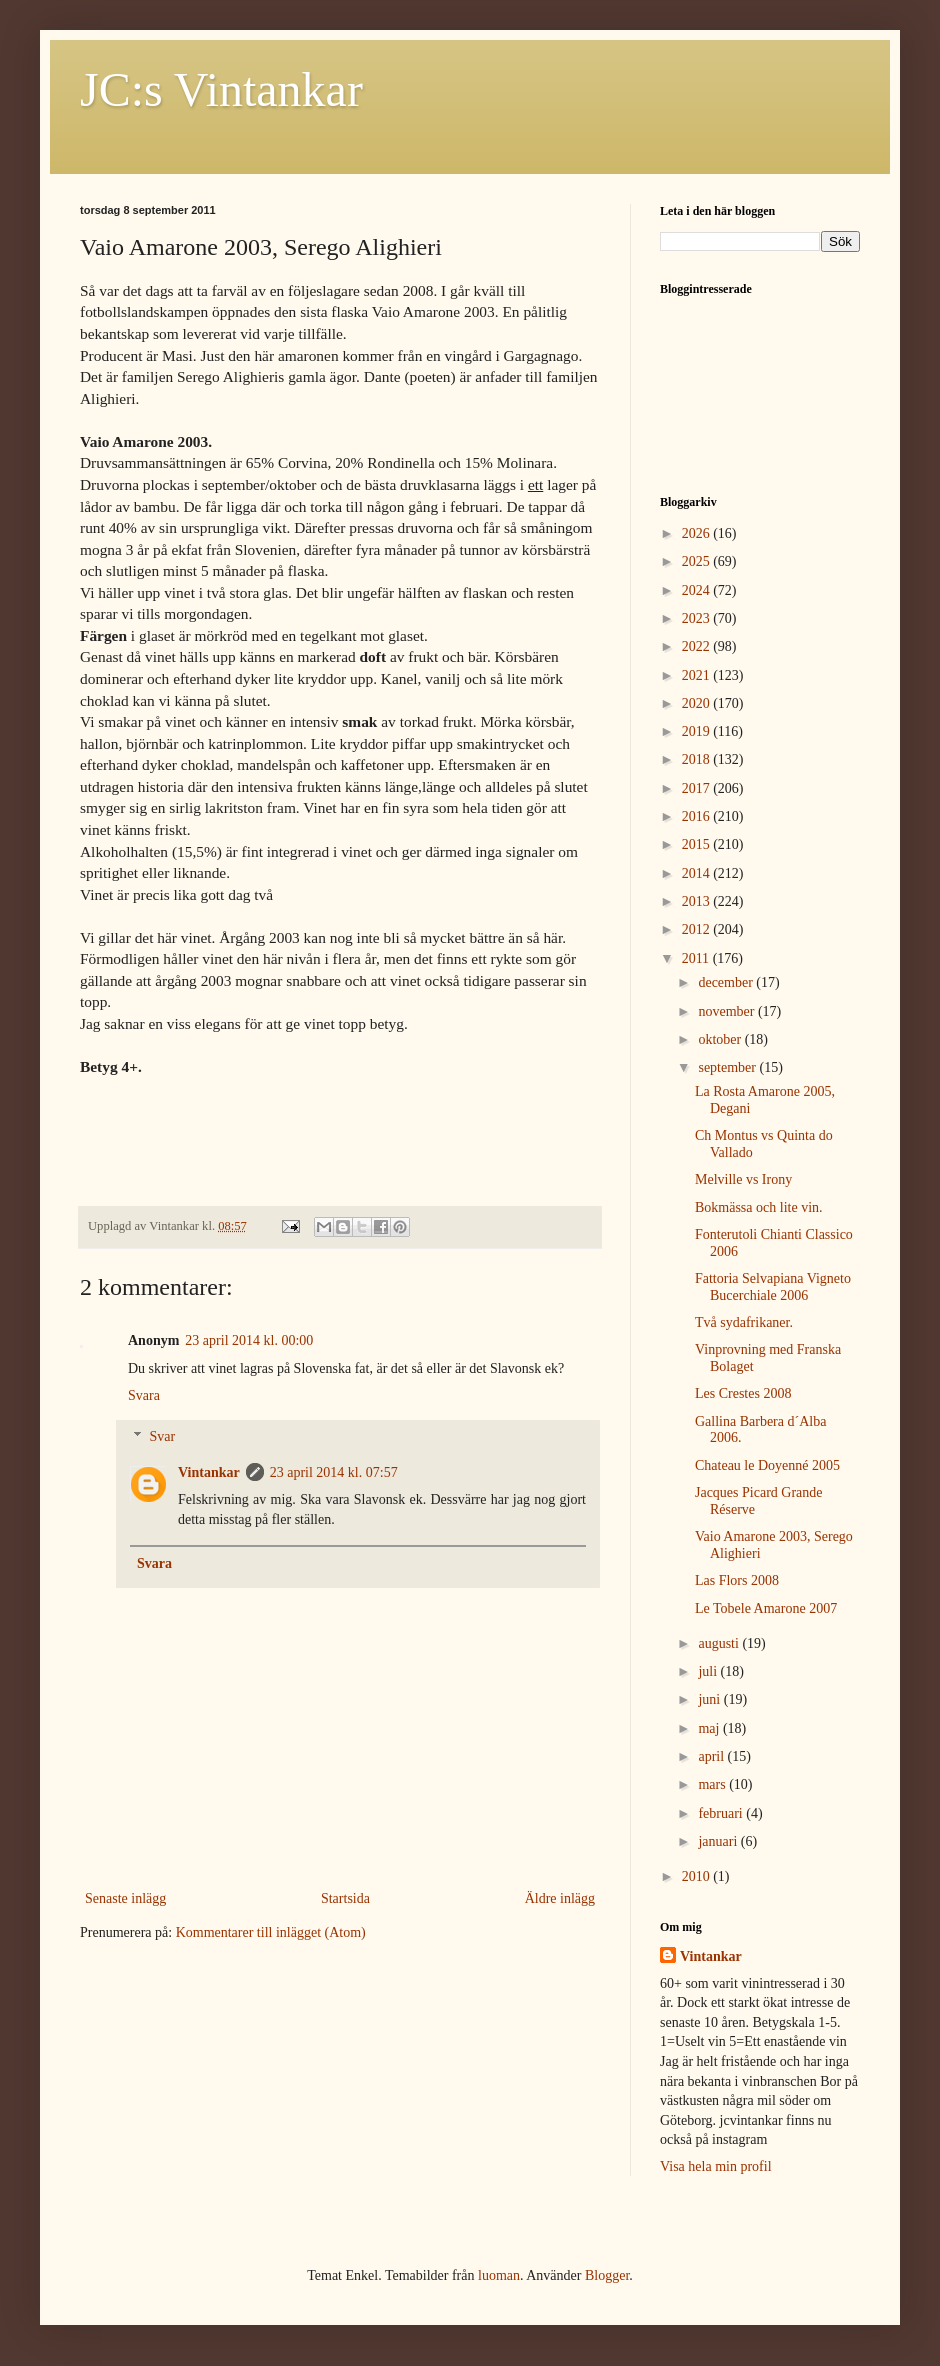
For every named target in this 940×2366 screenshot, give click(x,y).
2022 (698, 646)
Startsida (345, 1898)
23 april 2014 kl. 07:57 (334, 1472)
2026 (698, 533)
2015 (698, 844)
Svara (144, 1395)
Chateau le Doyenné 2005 (767, 1465)
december (727, 982)
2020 (698, 703)
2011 (697, 958)
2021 (698, 675)
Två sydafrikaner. (744, 1322)
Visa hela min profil (716, 2166)
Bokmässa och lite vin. (759, 1207)
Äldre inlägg (560, 1898)
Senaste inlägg (125, 1898)
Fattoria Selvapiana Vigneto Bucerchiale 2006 (773, 1287)
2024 (698, 590)
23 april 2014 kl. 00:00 (249, 1340)
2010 (698, 1876)
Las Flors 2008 (737, 1580)
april (712, 1756)
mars (713, 1784)
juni (710, 1699)
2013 (698, 901)
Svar (162, 1436)
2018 (698, 759)
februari (722, 1813)
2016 (698, 816)
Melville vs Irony (743, 1179)
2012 (698, 929)
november (727, 1011)
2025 (698, 561)
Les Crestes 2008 (743, 1393)
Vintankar (209, 1472)
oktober (721, 1039)
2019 (698, 731)
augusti (720, 1643)
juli (709, 1671)
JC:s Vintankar (221, 89)
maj (710, 1728)
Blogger (607, 2275)
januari (719, 1841)
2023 (698, 618)
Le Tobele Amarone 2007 (766, 1608)
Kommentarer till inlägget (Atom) (271, 1932)
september (728, 1067)
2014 (698, 873)
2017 (698, 788)
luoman (499, 2275)
